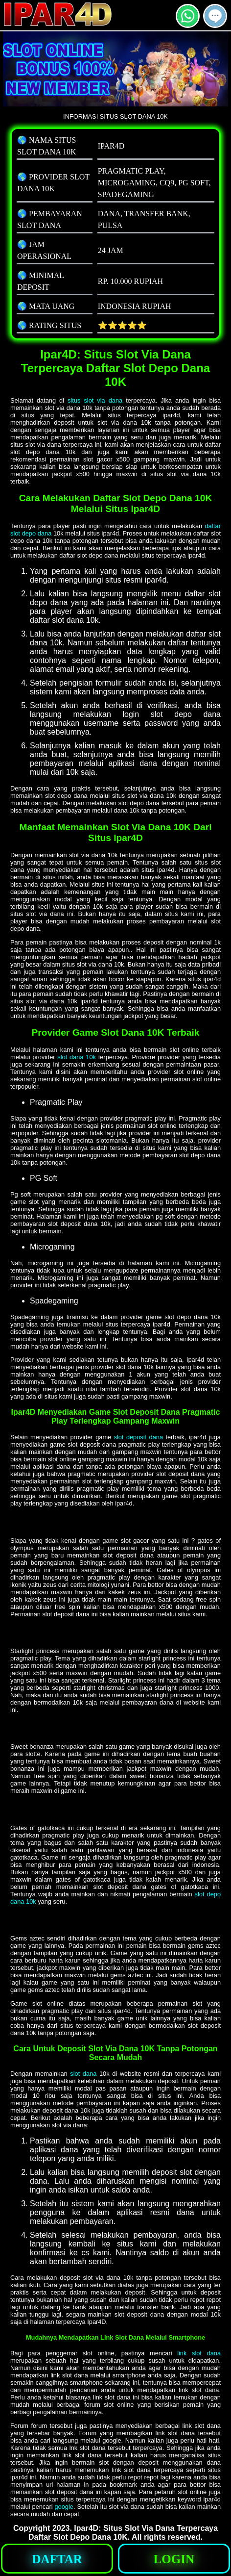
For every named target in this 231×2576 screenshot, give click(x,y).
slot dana (83, 2073)
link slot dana (199, 2353)
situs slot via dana (95, 400)
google (63, 2506)
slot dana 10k (76, 1057)
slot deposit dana (138, 1437)
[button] (215, 15)
